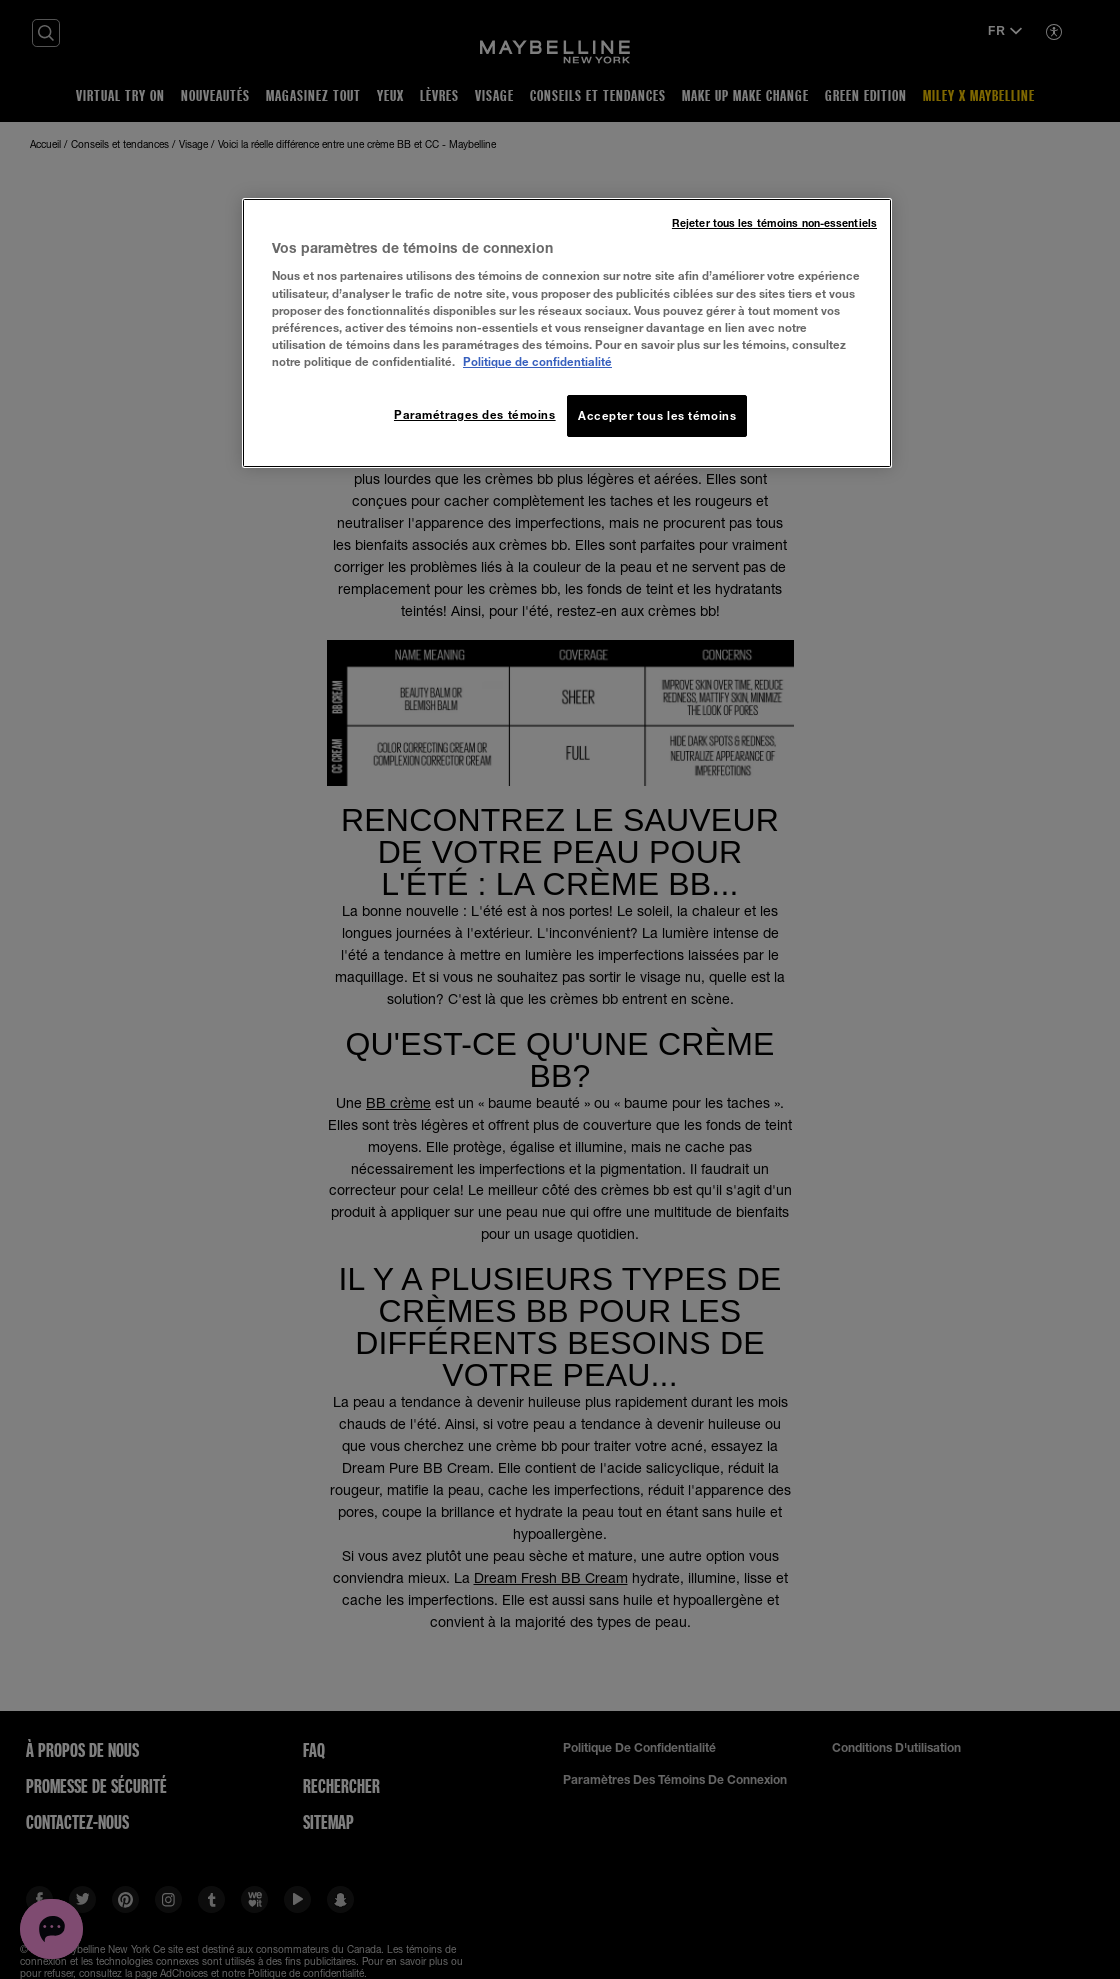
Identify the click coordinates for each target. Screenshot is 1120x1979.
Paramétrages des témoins (475, 414)
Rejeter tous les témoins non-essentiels (774, 223)
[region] (567, 333)
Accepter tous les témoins (657, 415)
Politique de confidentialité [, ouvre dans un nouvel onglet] (537, 361)
